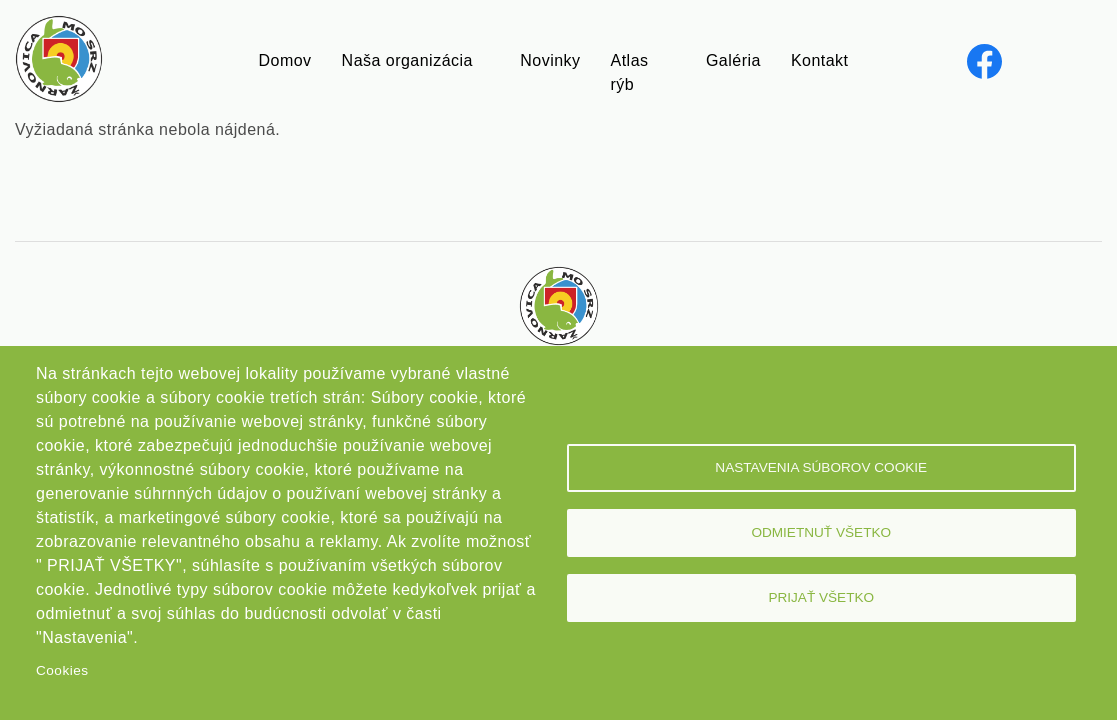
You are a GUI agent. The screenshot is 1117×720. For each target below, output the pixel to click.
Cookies (62, 670)
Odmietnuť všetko (821, 532)
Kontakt (820, 60)
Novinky (550, 60)
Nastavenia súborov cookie (821, 467)
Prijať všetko (821, 597)
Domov (285, 60)
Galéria (733, 60)
